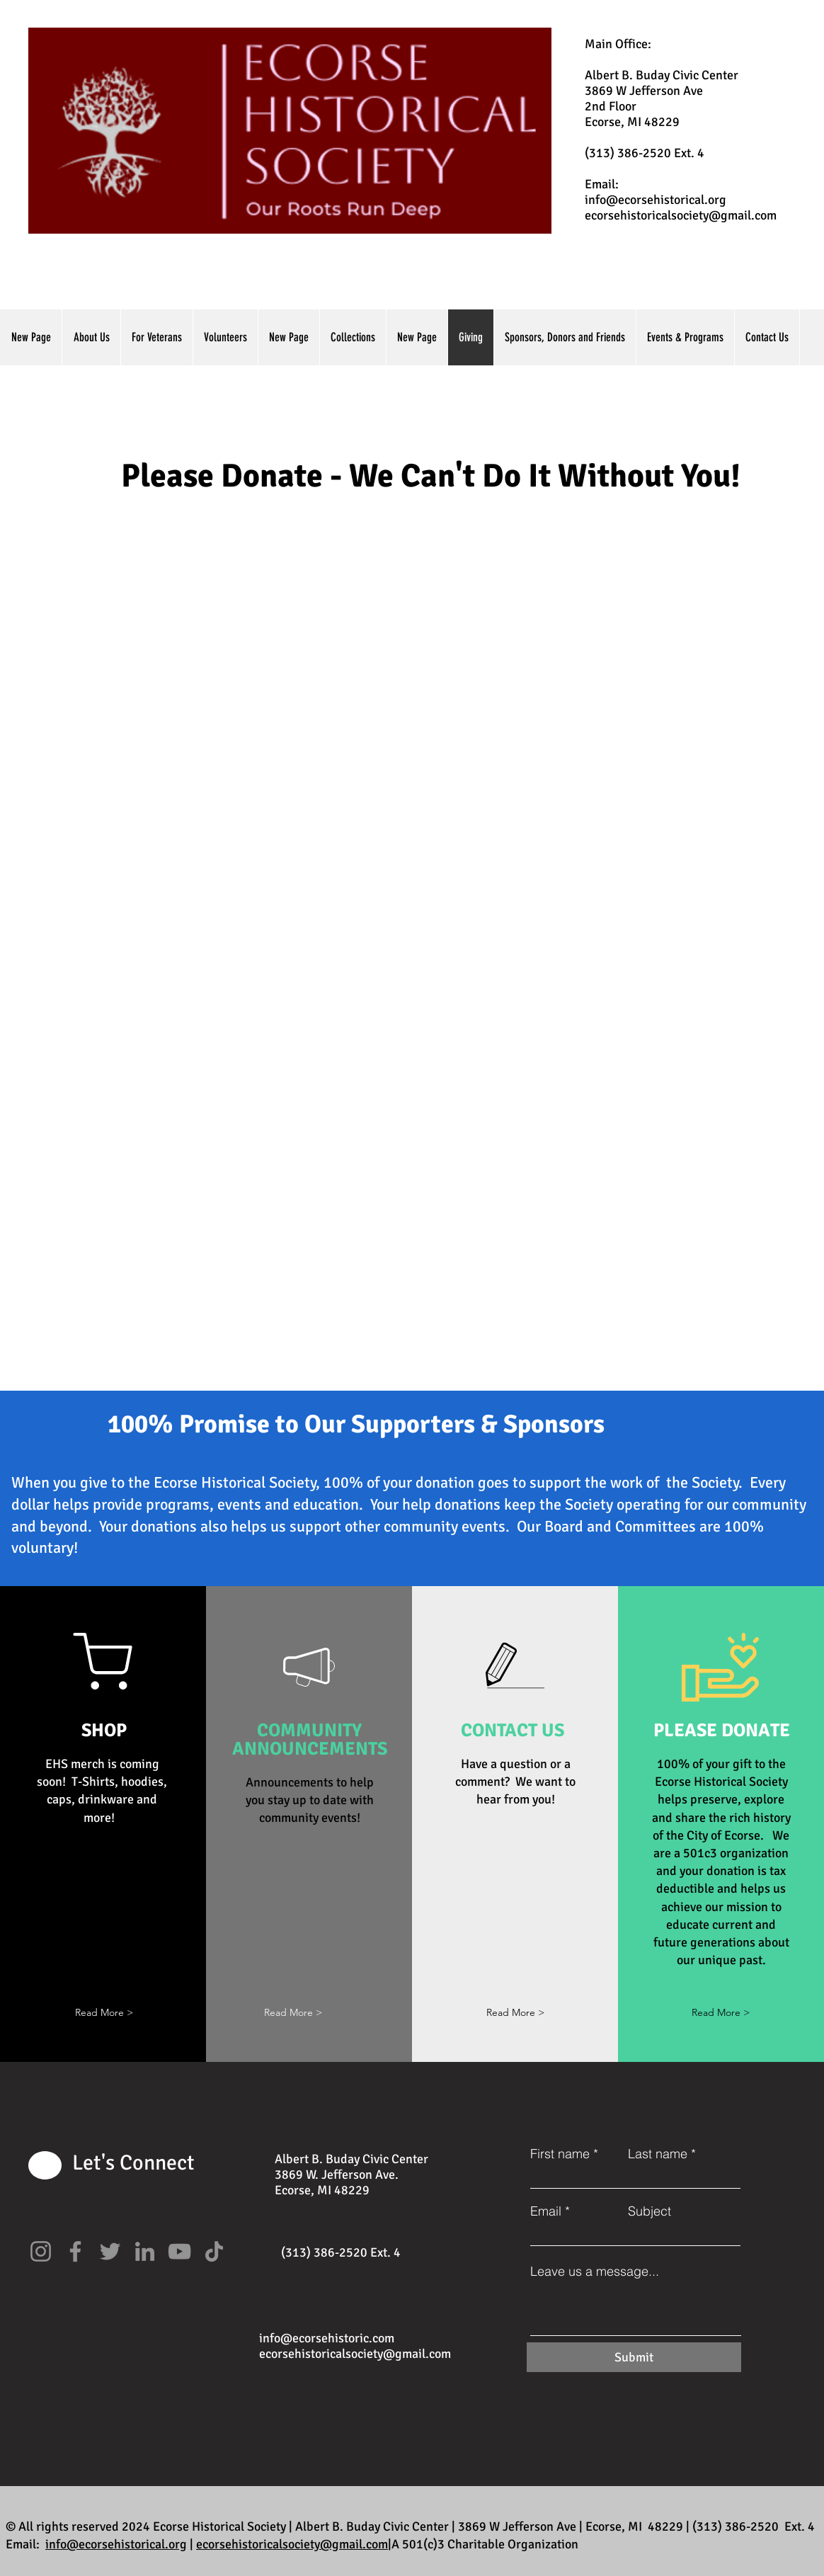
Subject (649, 2211)
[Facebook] (75, 2251)
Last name (657, 2154)
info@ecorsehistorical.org (655, 199)
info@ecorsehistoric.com (326, 2338)
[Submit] (634, 2357)
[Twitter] (110, 2251)
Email (545, 2211)
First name (560, 2154)
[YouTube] (179, 2251)
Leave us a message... (594, 2271)
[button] (104, 2012)
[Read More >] (515, 2012)
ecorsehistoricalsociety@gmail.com (681, 215)
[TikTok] (214, 2251)
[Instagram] (41, 2251)
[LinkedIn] (145, 2251)
